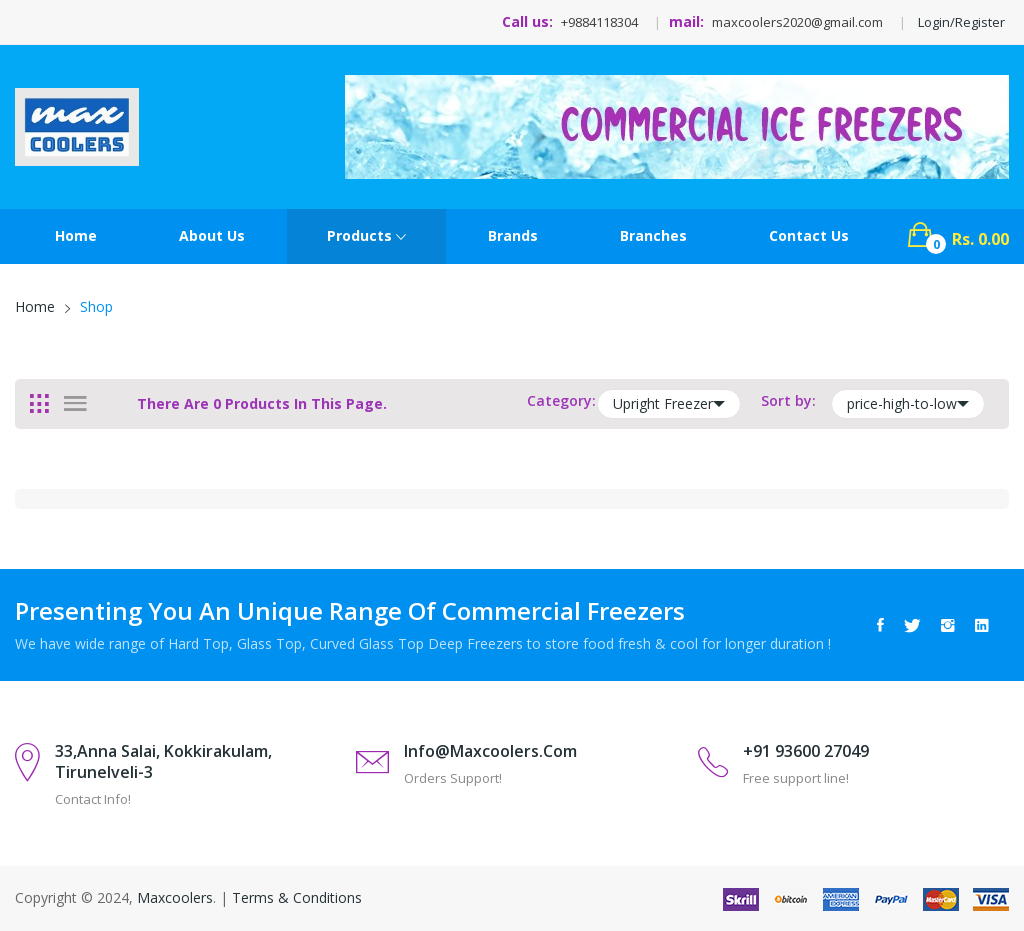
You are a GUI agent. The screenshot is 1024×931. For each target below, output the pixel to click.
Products (366, 237)
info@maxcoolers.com (490, 751)
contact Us (809, 235)
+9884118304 (599, 22)
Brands (513, 235)
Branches (653, 235)
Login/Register (961, 22)
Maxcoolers (175, 897)
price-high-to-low (908, 404)
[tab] (39, 404)
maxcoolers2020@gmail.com (797, 22)
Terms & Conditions (297, 897)
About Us (212, 235)
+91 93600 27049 (806, 751)
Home (76, 235)
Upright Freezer (669, 404)
